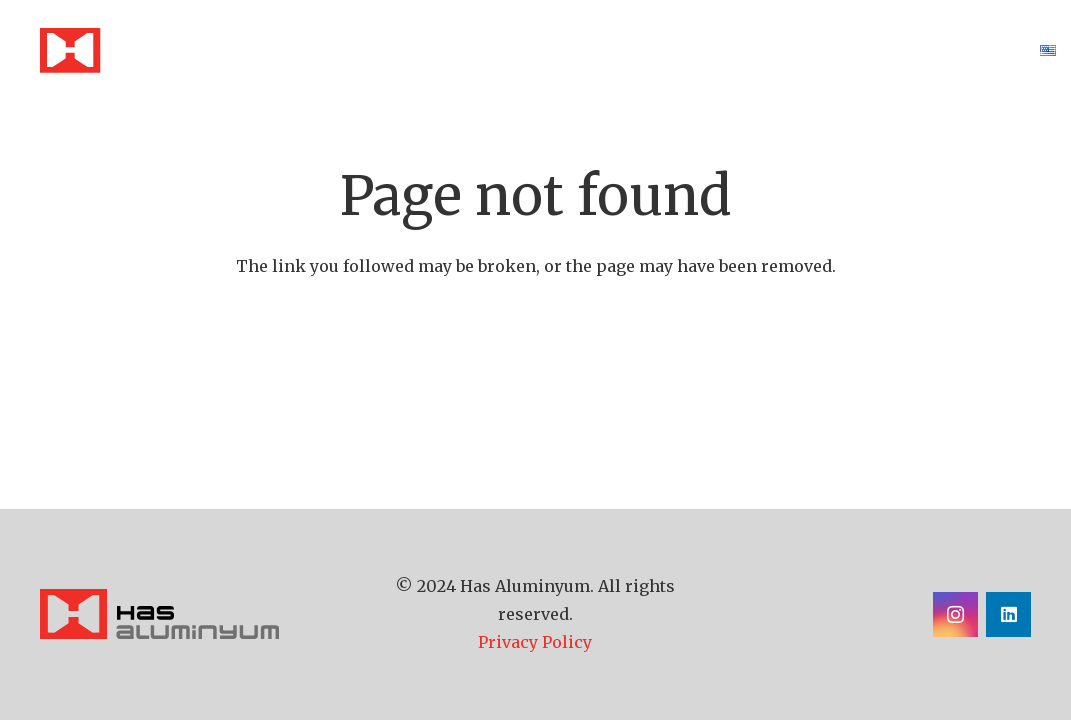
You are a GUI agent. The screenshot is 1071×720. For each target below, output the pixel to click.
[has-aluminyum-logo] (189, 614)
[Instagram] (955, 614)
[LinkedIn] (1008, 614)
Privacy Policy (535, 642)
